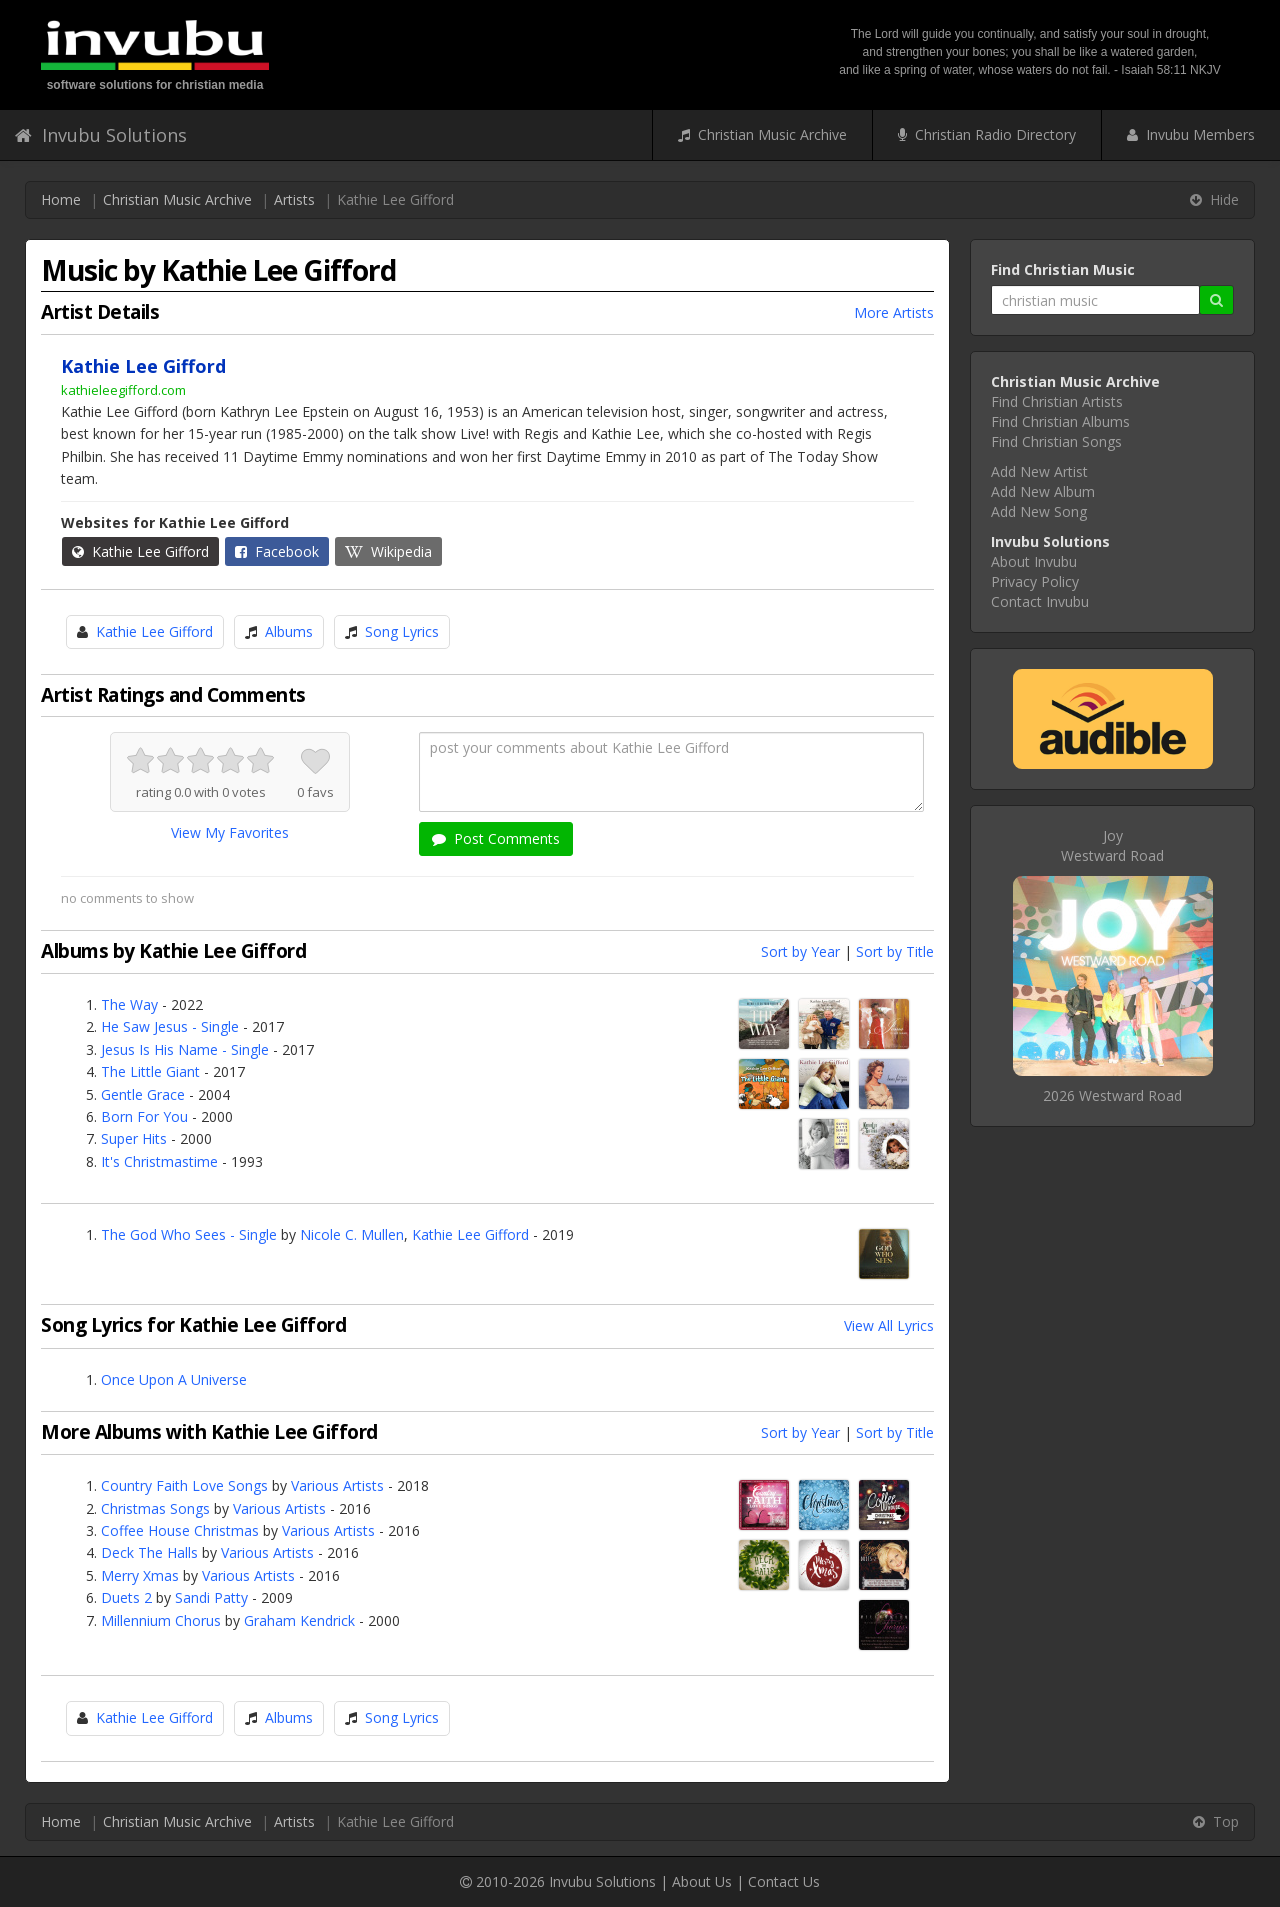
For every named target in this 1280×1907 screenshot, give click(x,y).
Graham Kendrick (299, 1620)
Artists (294, 199)
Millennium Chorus (161, 1620)
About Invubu (1034, 561)
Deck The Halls (149, 1552)
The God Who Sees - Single (189, 1234)
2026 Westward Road (1112, 1095)
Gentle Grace (143, 1094)
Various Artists (337, 1485)
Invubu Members (1191, 134)
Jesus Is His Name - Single (185, 1049)
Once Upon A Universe (174, 1379)
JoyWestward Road (1112, 845)
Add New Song (1039, 511)
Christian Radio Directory (987, 134)
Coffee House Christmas (180, 1530)
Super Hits (134, 1138)
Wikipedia (388, 551)
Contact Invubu (1040, 601)
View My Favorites (230, 832)
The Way (129, 1004)
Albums (289, 631)
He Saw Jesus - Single (170, 1026)
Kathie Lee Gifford (140, 551)
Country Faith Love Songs (184, 1485)
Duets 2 (126, 1597)
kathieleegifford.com (123, 390)
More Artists (894, 312)
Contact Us (784, 1881)
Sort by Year (800, 951)
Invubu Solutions (101, 135)
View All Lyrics (889, 1325)
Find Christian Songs (1056, 441)
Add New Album (1043, 491)
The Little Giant (150, 1071)
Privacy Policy (1035, 581)
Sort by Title (895, 951)
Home (61, 199)
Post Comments (496, 838)
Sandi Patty (211, 1597)
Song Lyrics (402, 631)
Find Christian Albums (1060, 421)
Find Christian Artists (1057, 401)
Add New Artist (1039, 471)
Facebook (277, 551)
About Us (702, 1881)
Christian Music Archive (762, 134)
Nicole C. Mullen (352, 1234)
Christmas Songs (155, 1508)
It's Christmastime (159, 1161)
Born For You (144, 1116)
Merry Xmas (140, 1575)
